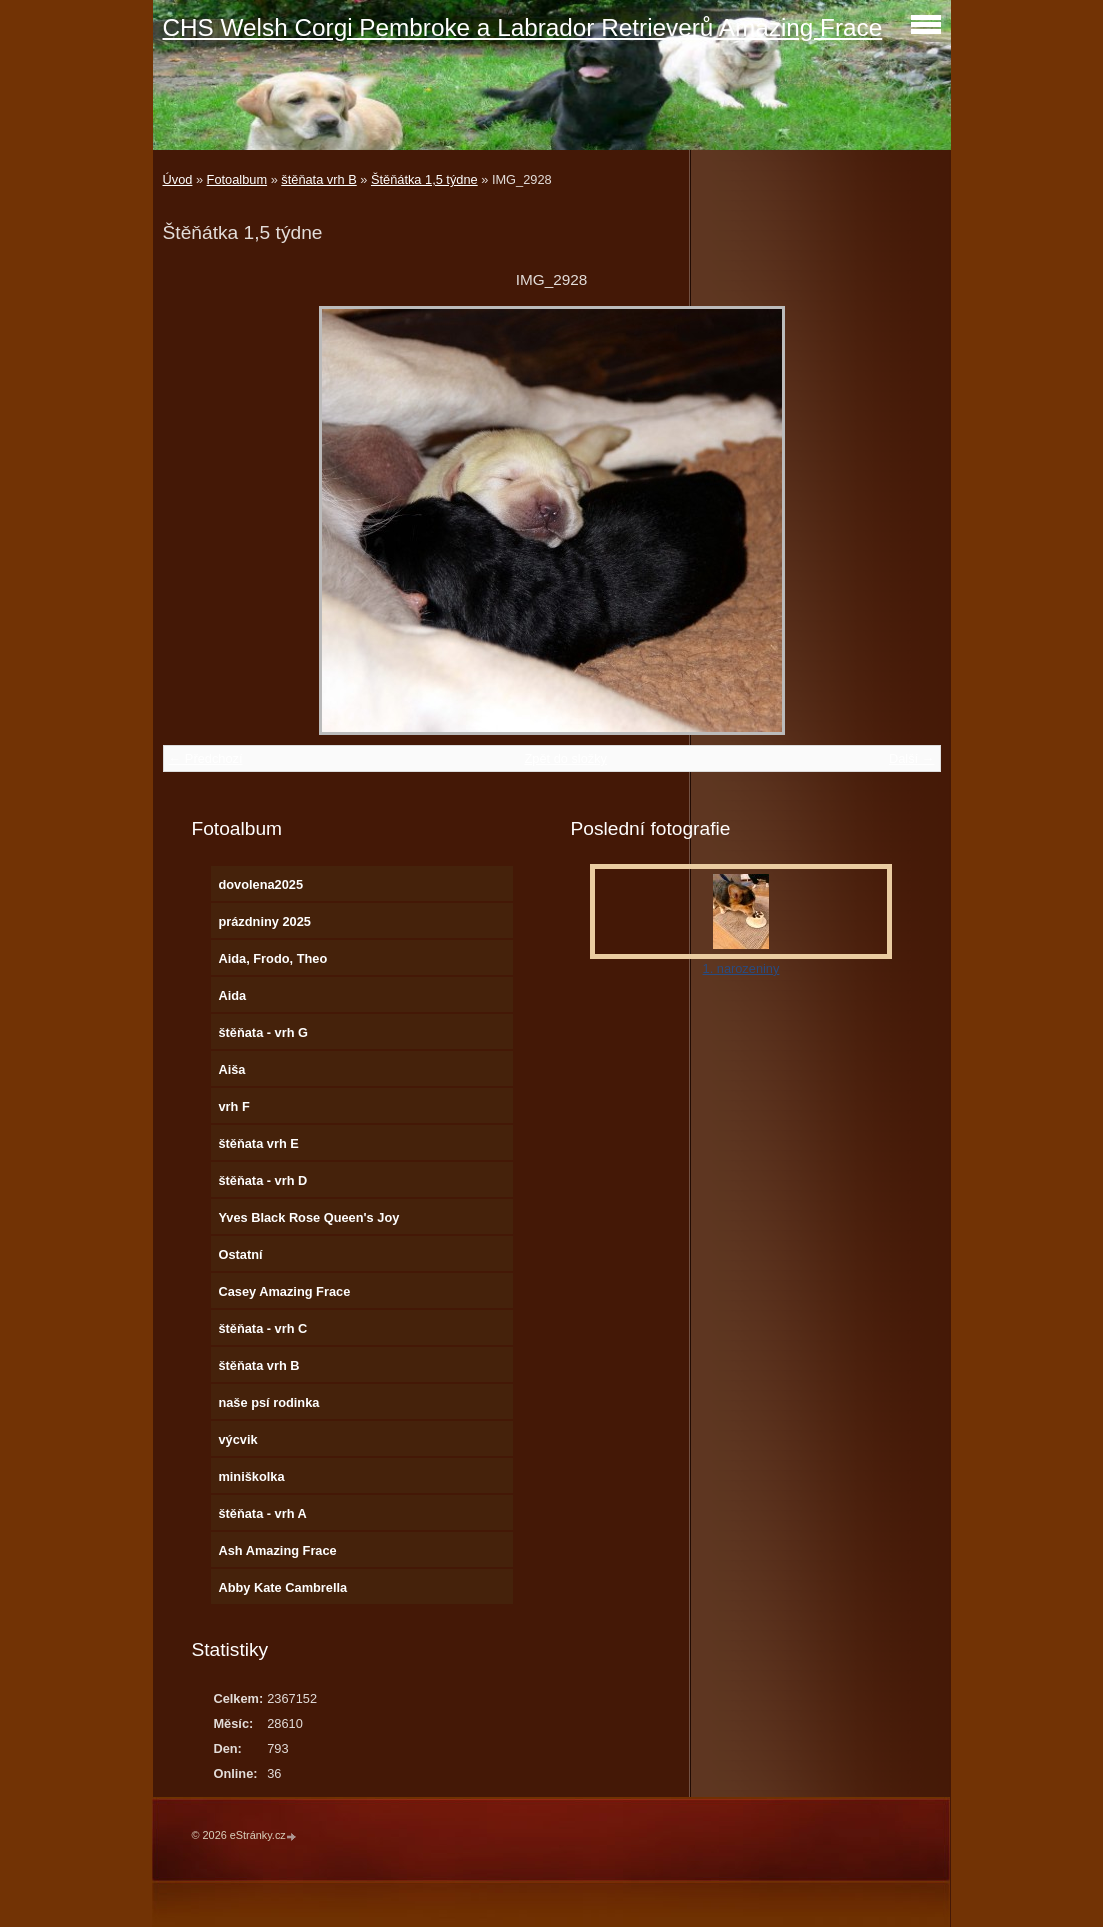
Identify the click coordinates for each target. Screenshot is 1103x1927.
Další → (912, 758)
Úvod (178, 179)
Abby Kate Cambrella (282, 1587)
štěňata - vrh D (262, 1180)
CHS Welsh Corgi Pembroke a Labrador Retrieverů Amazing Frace (523, 27)
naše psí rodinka (268, 1402)
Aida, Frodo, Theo (272, 958)
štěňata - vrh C (262, 1328)
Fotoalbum (237, 179)
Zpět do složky (565, 758)
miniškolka (251, 1476)
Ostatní (240, 1254)
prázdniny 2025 (264, 921)
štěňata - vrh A (262, 1513)
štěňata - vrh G (263, 1032)
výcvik (237, 1439)
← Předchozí (206, 758)
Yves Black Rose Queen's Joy (308, 1217)
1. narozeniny (741, 968)
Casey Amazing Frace (284, 1291)
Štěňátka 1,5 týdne (424, 179)
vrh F (233, 1106)
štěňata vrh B (318, 179)
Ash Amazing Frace (277, 1550)
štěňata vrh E (258, 1143)
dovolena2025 (260, 884)
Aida (232, 995)
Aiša (231, 1069)
